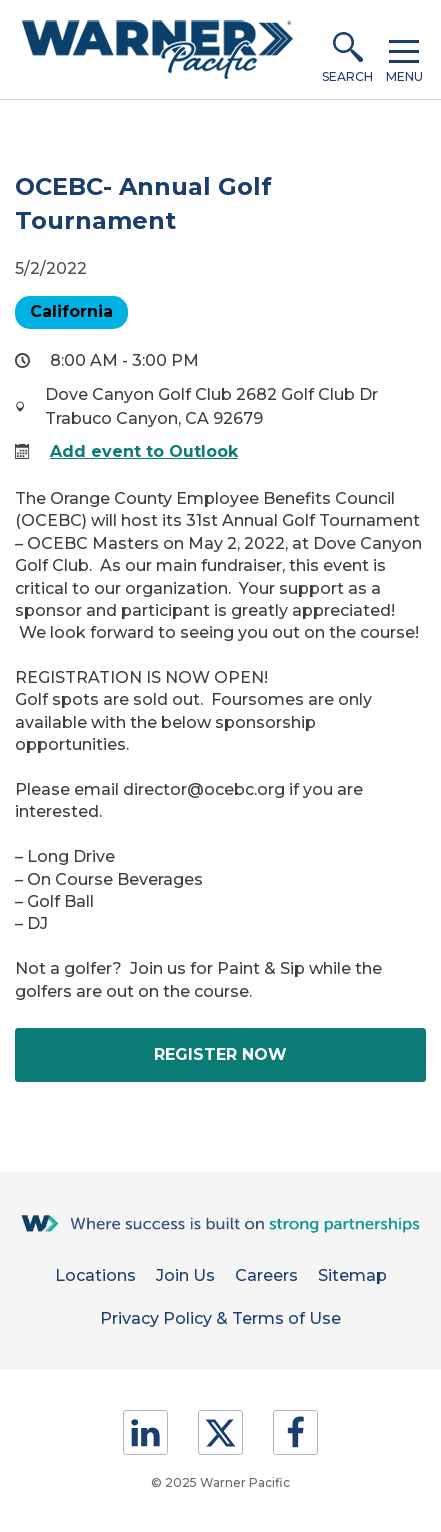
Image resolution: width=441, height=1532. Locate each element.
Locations (95, 1275)
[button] (348, 50)
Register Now (264, 1062)
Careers (266, 1275)
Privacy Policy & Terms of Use (220, 1318)
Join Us (185, 1275)
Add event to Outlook (144, 451)
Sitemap (352, 1275)
